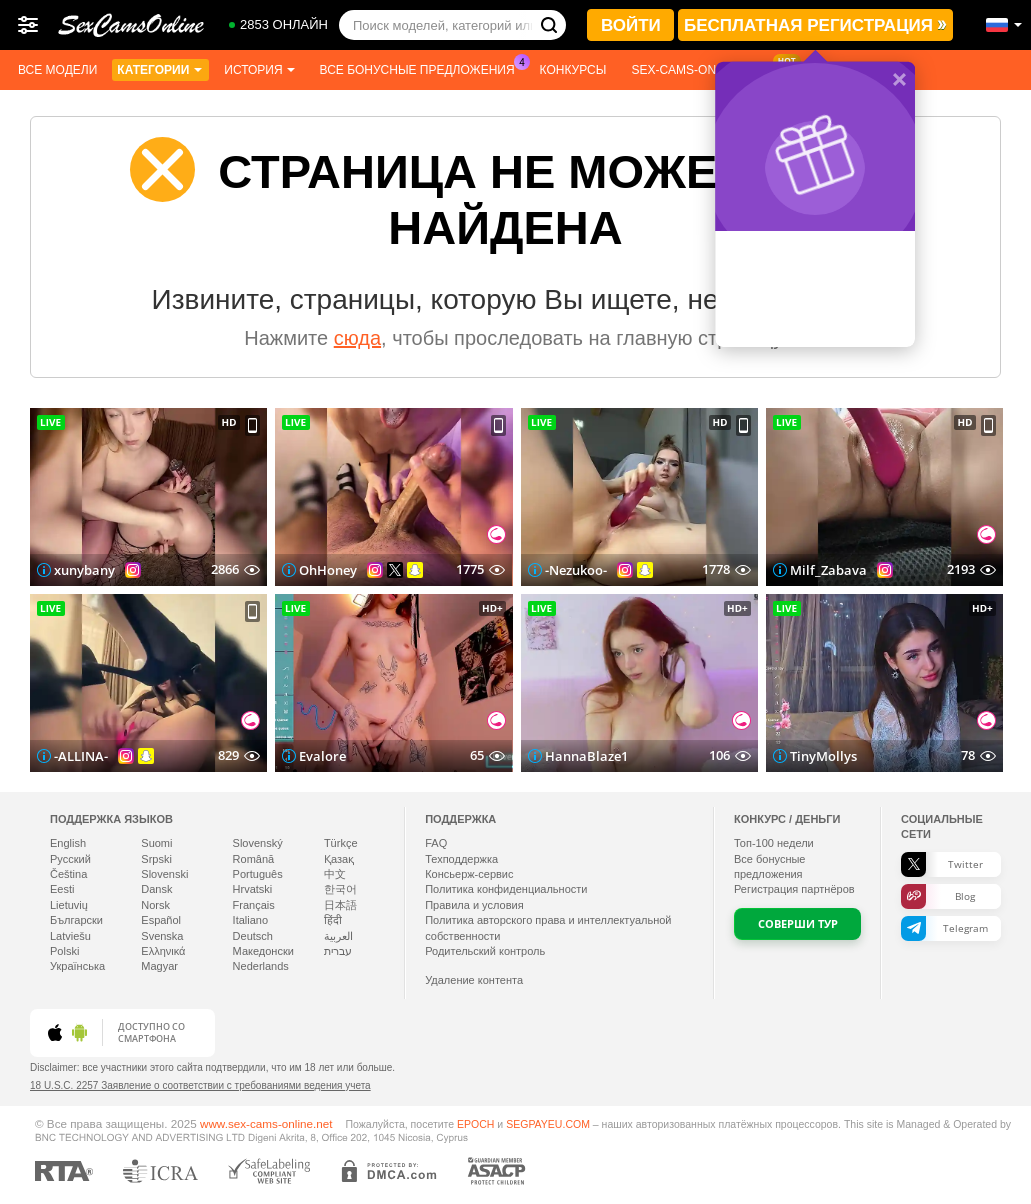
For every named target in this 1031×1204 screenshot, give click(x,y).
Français (254, 905)
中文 (335, 874)
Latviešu (70, 936)
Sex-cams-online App (705, 68)
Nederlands (261, 966)
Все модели (57, 70)
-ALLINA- (81, 756)
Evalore (322, 756)
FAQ (436, 843)
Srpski (156, 859)
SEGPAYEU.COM (548, 1124)
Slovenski (164, 874)
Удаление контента (474, 980)
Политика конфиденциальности (506, 889)
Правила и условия (474, 905)
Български (76, 920)
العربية (338, 936)
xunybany (84, 570)
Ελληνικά (163, 951)
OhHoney (328, 570)
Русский (70, 859)
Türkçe (341, 843)
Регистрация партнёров (794, 889)
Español (161, 920)
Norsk (155, 905)
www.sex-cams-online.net (266, 1123)
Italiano (250, 920)
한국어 (340, 889)
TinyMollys (823, 756)
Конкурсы (573, 70)
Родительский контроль (485, 951)
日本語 (340, 905)
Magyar (159, 966)
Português (258, 874)
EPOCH (475, 1124)
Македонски (263, 951)
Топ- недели (774, 843)
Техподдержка (461, 859)
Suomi (156, 843)
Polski (64, 951)
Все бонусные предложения (422, 68)
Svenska (162, 936)
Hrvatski (253, 889)
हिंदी (333, 920)
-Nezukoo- (576, 570)
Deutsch (253, 936)
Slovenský (258, 843)
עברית (338, 951)
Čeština (68, 874)
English (68, 843)
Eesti (62, 889)
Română (254, 859)
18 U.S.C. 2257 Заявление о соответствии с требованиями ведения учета (200, 1085)
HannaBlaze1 (586, 756)
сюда (357, 338)
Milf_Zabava (828, 570)
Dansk (156, 889)
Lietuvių (69, 905)
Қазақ (339, 859)
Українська (77, 966)
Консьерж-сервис (469, 874)
